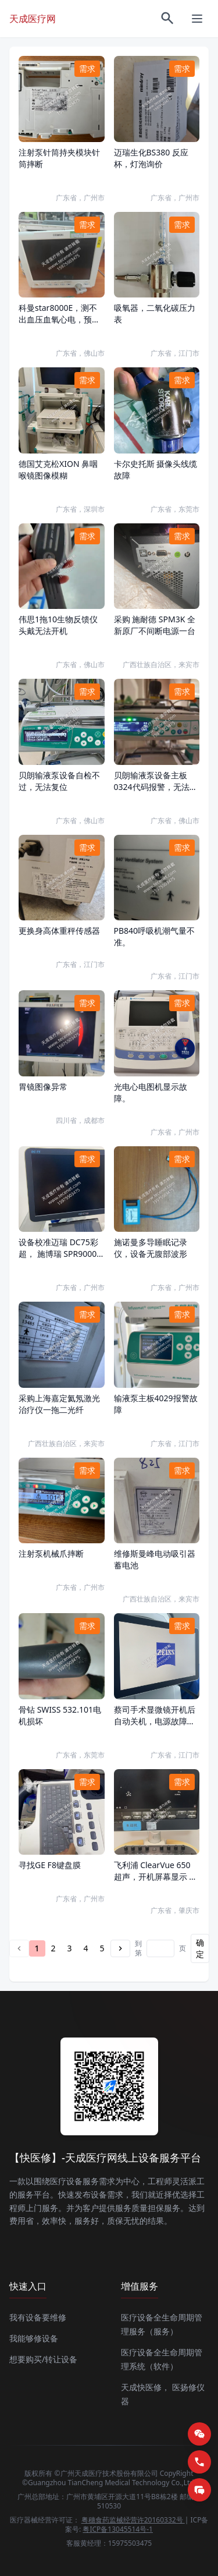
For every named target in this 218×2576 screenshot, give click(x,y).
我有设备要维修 (37, 2317)
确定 (200, 1948)
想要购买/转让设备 (43, 2359)
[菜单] (197, 18)
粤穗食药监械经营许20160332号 (133, 2520)
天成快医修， (145, 2387)
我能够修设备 (33, 2338)
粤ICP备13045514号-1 (118, 2529)
